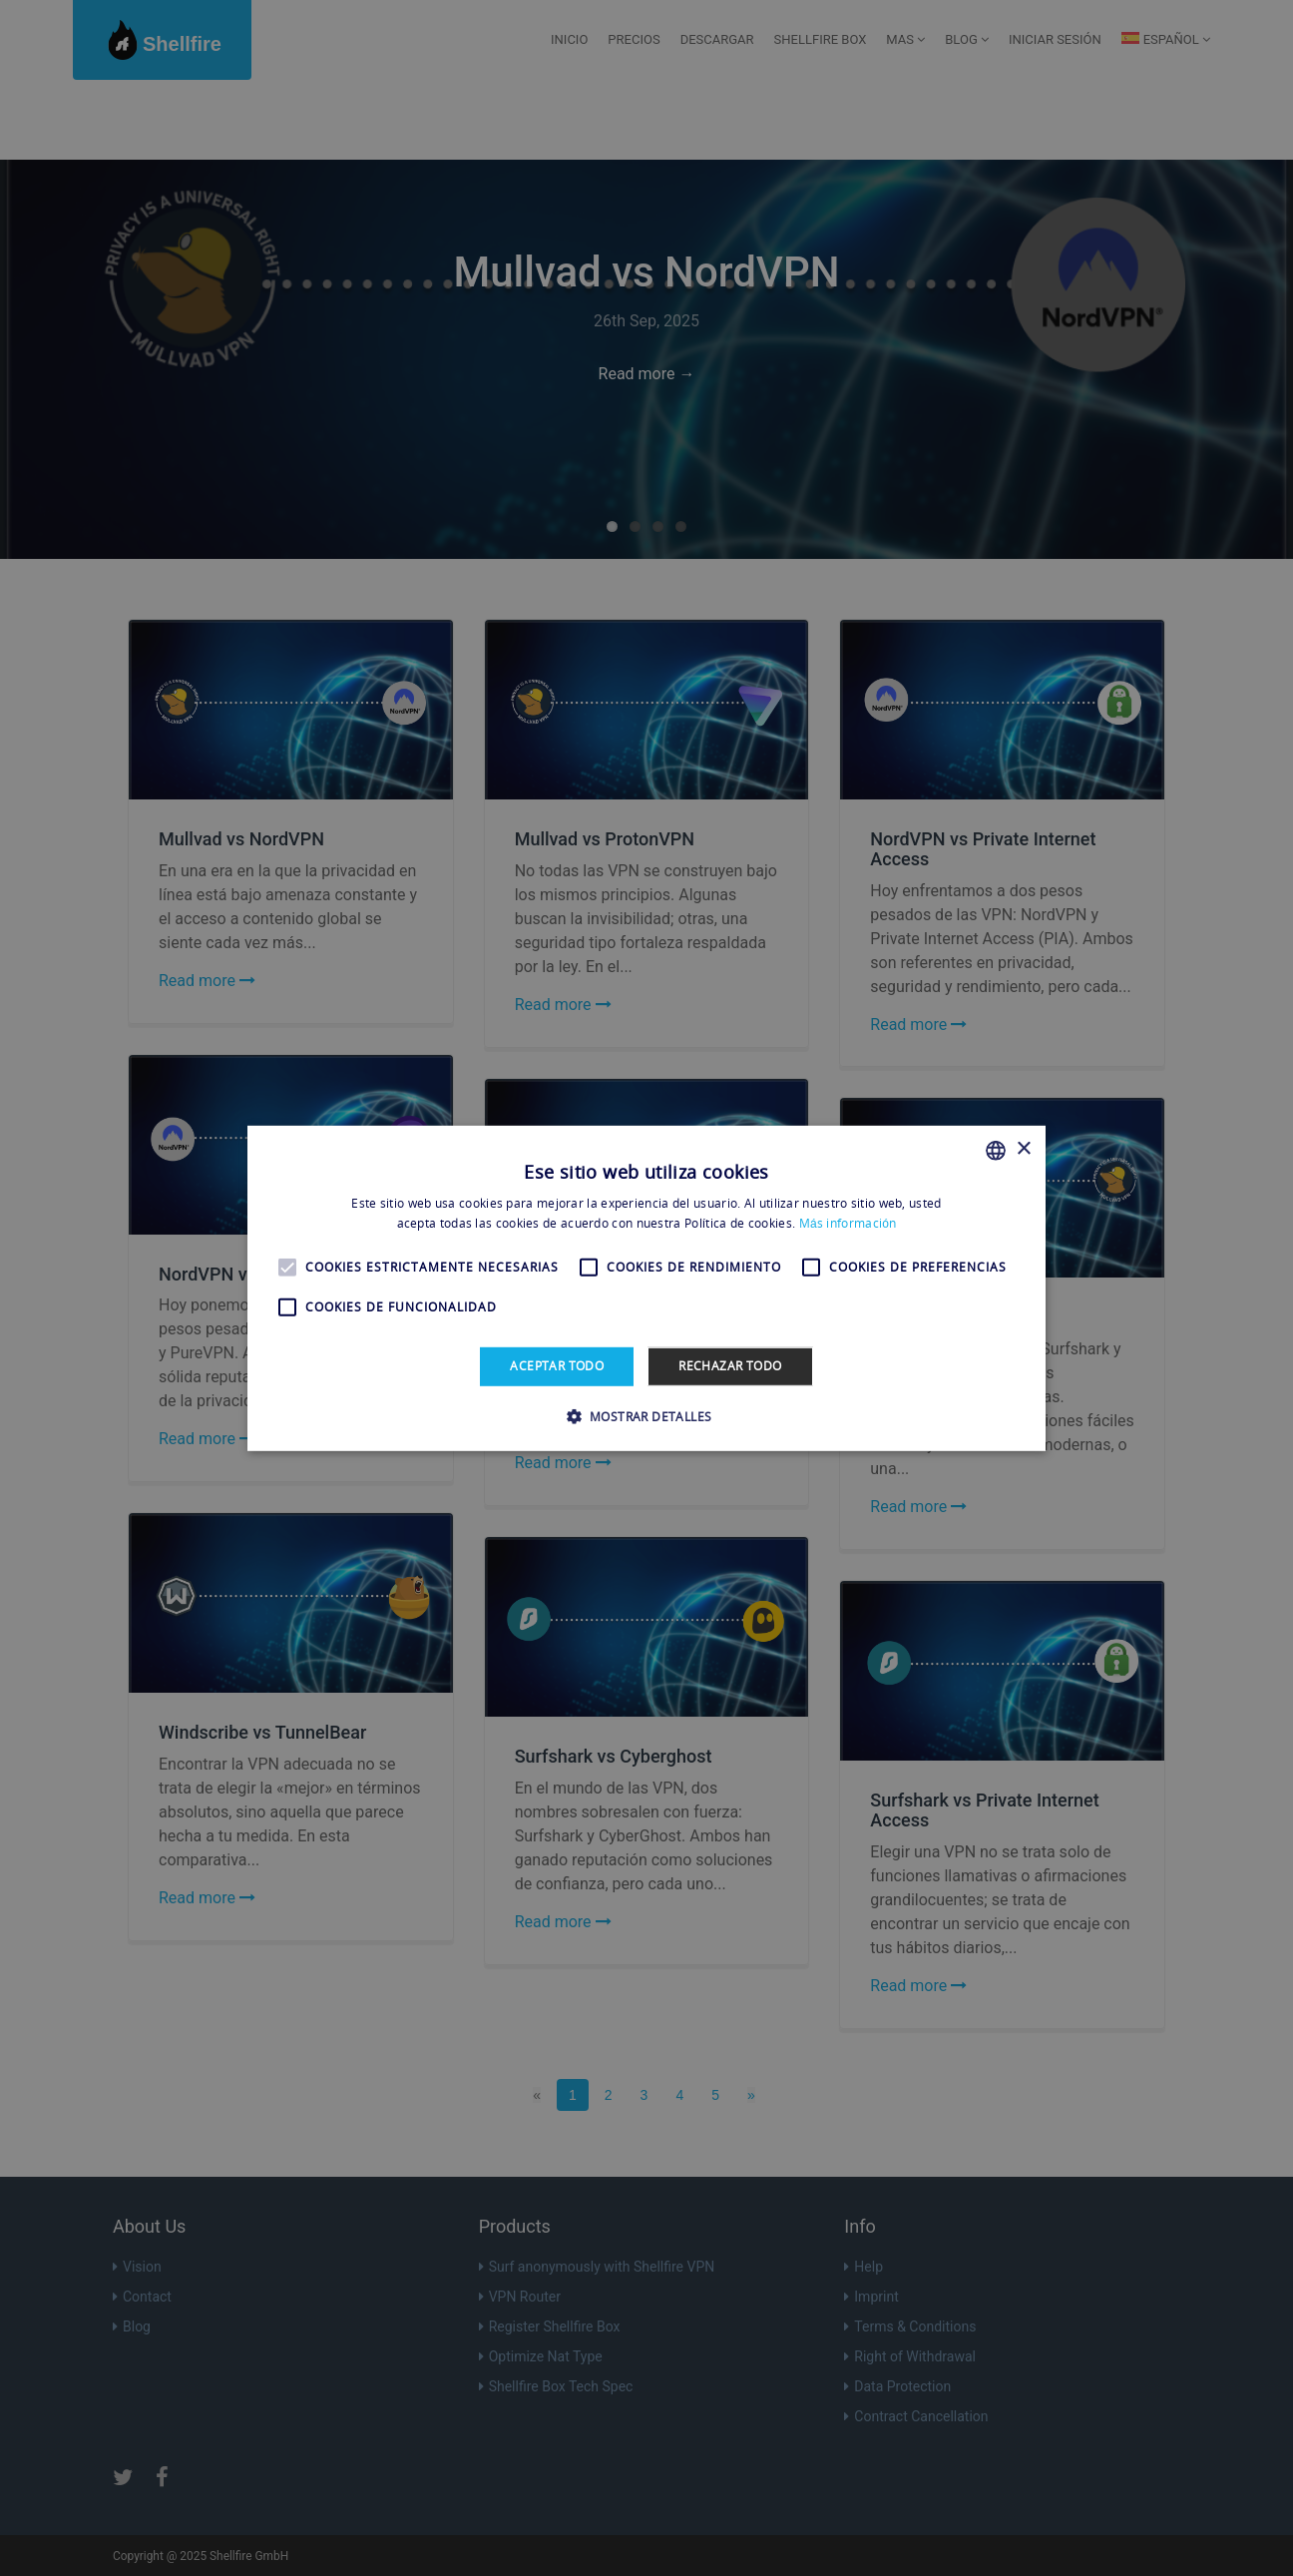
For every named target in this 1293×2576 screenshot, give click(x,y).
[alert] (646, 1288)
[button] (647, 1416)
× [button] (1023, 1149)
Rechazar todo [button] (729, 1365)
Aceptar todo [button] (557, 1365)
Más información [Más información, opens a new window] (848, 1223)
